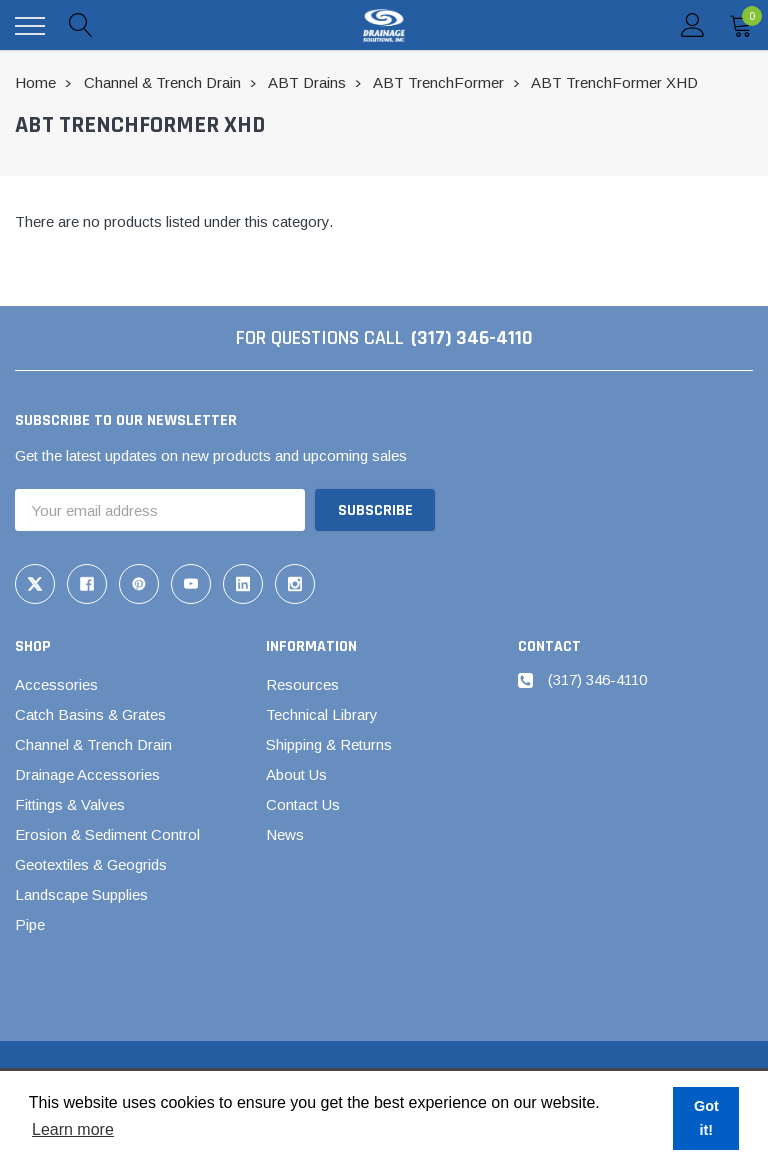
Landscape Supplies (81, 894)
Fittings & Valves (70, 804)
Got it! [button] (706, 1118)
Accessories (56, 684)
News (285, 834)
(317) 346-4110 (472, 338)
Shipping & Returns (329, 744)
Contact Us (303, 804)
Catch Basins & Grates (90, 714)
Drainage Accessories (87, 774)
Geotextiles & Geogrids (91, 864)
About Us (296, 774)
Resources (302, 684)
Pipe (30, 924)
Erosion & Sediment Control (107, 834)
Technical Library (322, 714)
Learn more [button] (73, 1129)
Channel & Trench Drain (93, 744)
